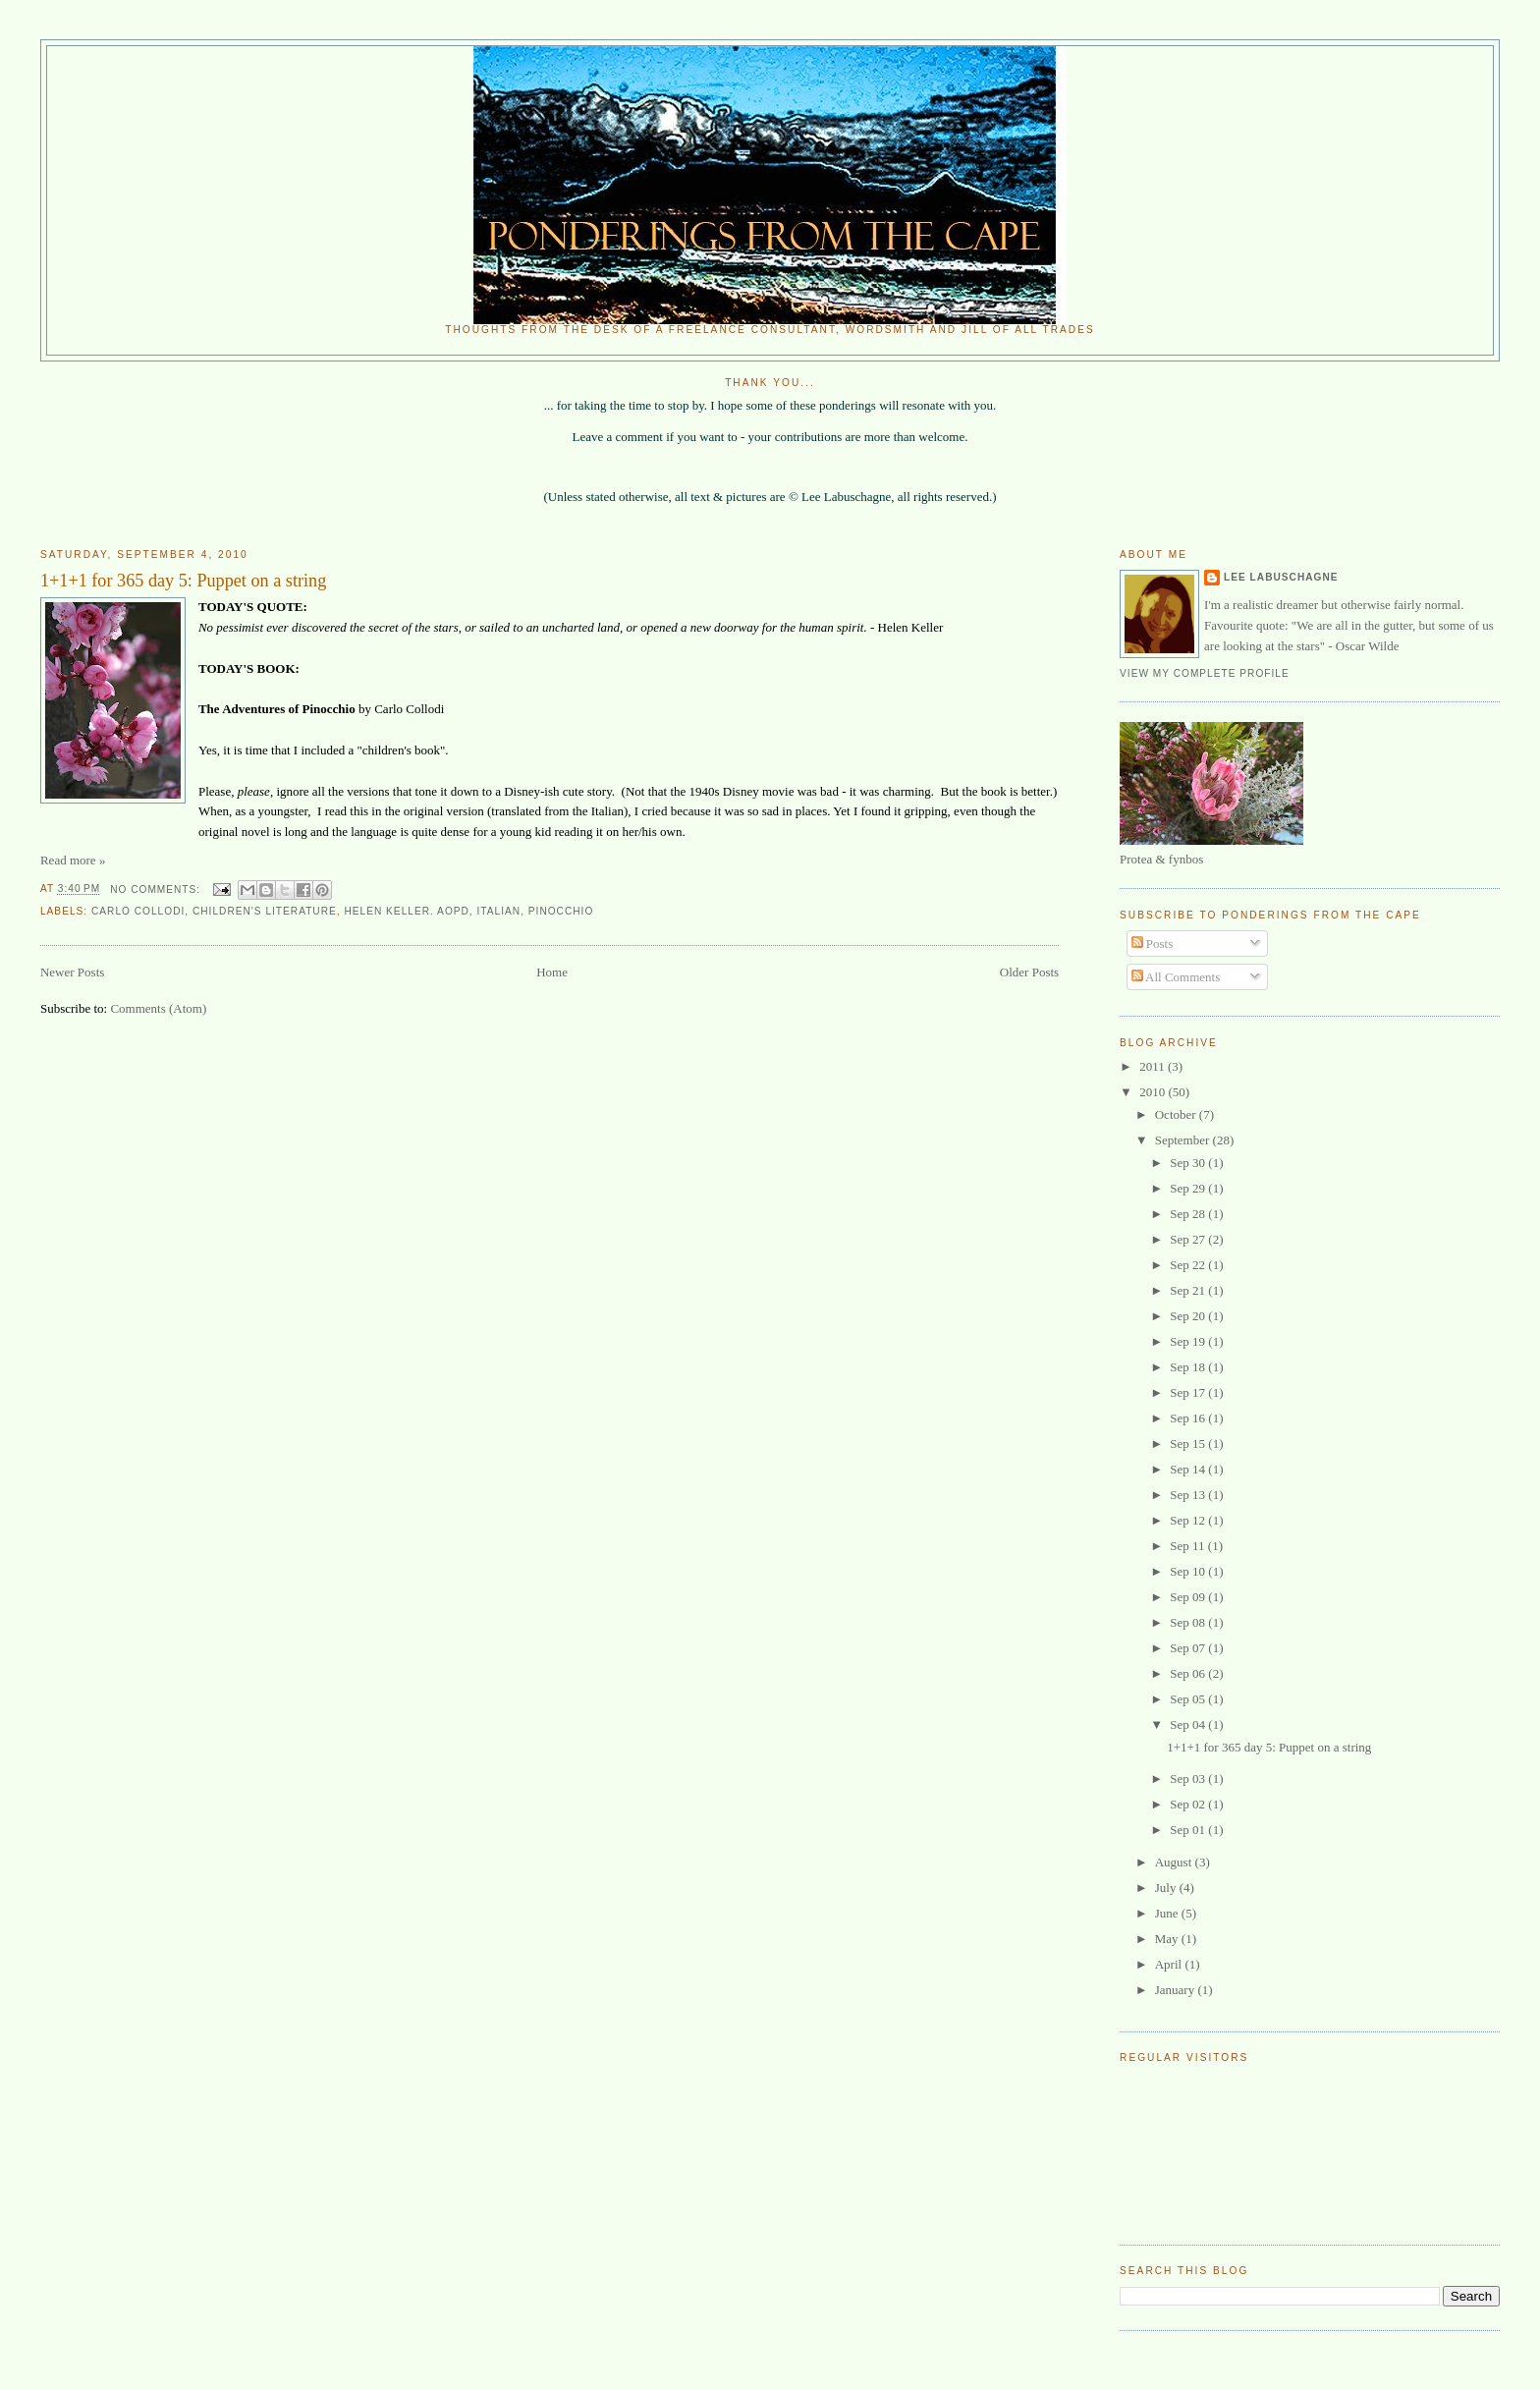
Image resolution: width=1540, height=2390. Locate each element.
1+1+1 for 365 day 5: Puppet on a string (183, 580)
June (1168, 1913)
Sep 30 (1189, 1162)
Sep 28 (1189, 1213)
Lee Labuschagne (1281, 577)
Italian (499, 911)
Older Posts (1029, 972)
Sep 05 (1189, 1699)
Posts (1152, 943)
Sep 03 (1189, 1778)
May (1168, 1938)
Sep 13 (1189, 1494)
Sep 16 (1189, 1418)
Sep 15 (1189, 1443)
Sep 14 (1189, 1469)
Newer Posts (72, 972)
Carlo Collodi (138, 911)
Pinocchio (561, 911)
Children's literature (264, 911)
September (1184, 1140)
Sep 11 (1189, 1545)
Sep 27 (1189, 1239)
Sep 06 (1189, 1673)
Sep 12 (1189, 1520)
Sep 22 (1189, 1264)
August (1175, 1862)
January (1176, 1989)
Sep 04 (1189, 1724)
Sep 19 (1189, 1341)
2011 (1153, 1066)
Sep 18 (1189, 1367)
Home (552, 972)
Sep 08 (1189, 1622)
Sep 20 (1189, 1315)
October (1177, 1114)
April (1170, 1964)
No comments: (157, 889)
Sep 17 (1189, 1392)
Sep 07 (1189, 1647)
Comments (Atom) (158, 1008)
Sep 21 (1189, 1290)
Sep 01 (1189, 1829)
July (1167, 1887)
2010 (1153, 1091)
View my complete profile (1205, 673)
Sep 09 (1189, 1596)
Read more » (72, 860)
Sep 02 (1189, 1804)
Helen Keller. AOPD (406, 911)
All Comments (1176, 977)
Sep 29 (1189, 1188)
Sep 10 (1189, 1571)
